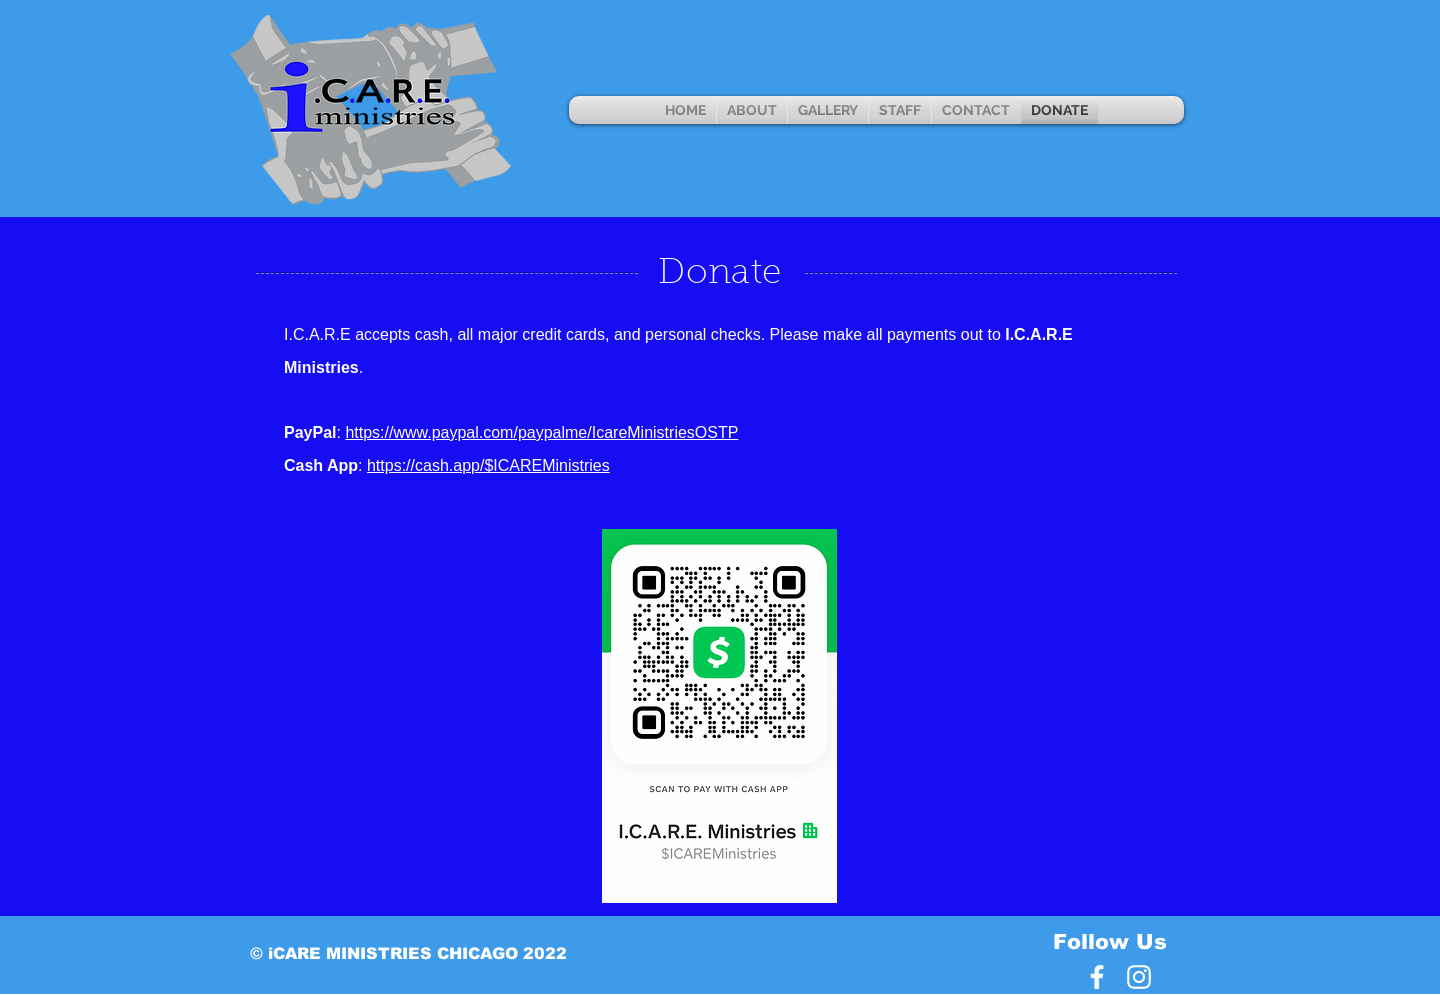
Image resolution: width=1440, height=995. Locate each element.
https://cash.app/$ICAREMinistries (488, 465)
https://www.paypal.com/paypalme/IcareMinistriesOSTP (541, 432)
